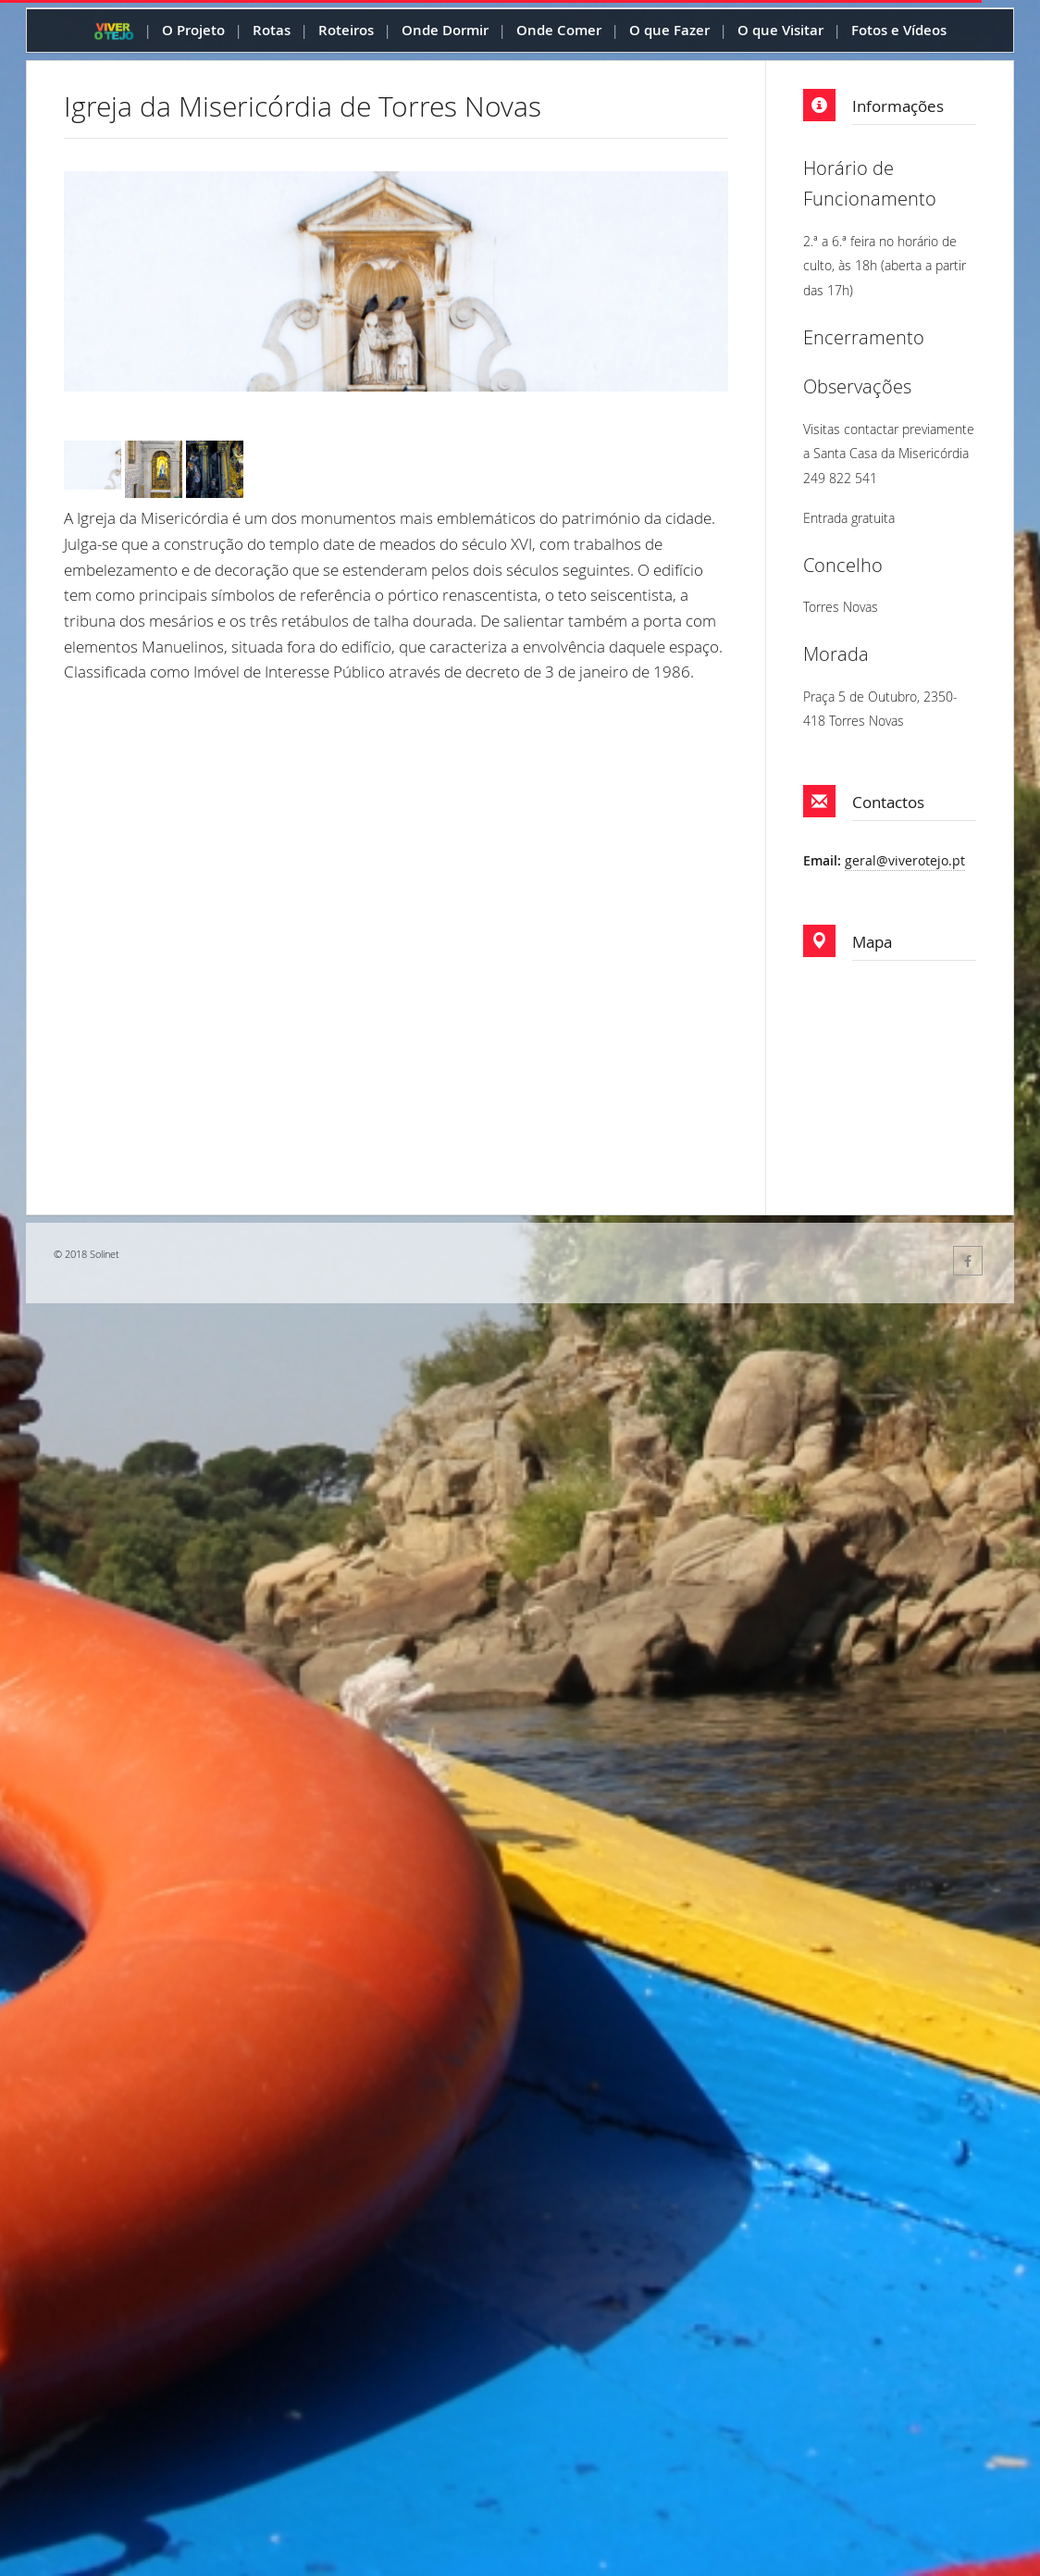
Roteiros (346, 30)
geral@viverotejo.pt (905, 860)
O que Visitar (780, 30)
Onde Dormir (445, 30)
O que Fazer (669, 30)
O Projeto (193, 30)
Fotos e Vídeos (899, 30)
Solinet (104, 1254)
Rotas (272, 30)
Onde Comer (558, 30)
